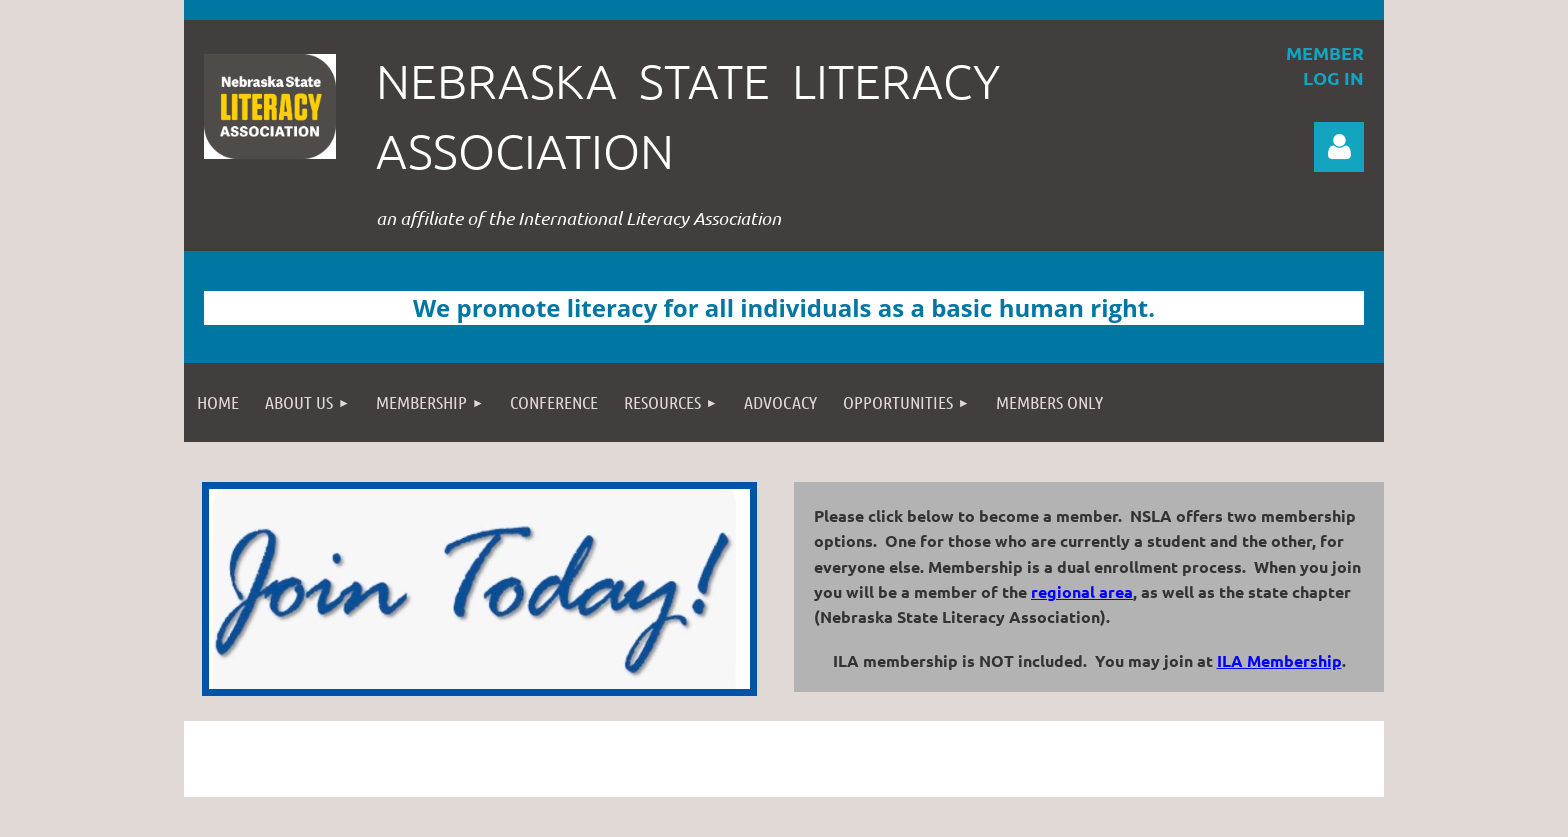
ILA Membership (1279, 660)
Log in (1339, 147)
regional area (1082, 591)
